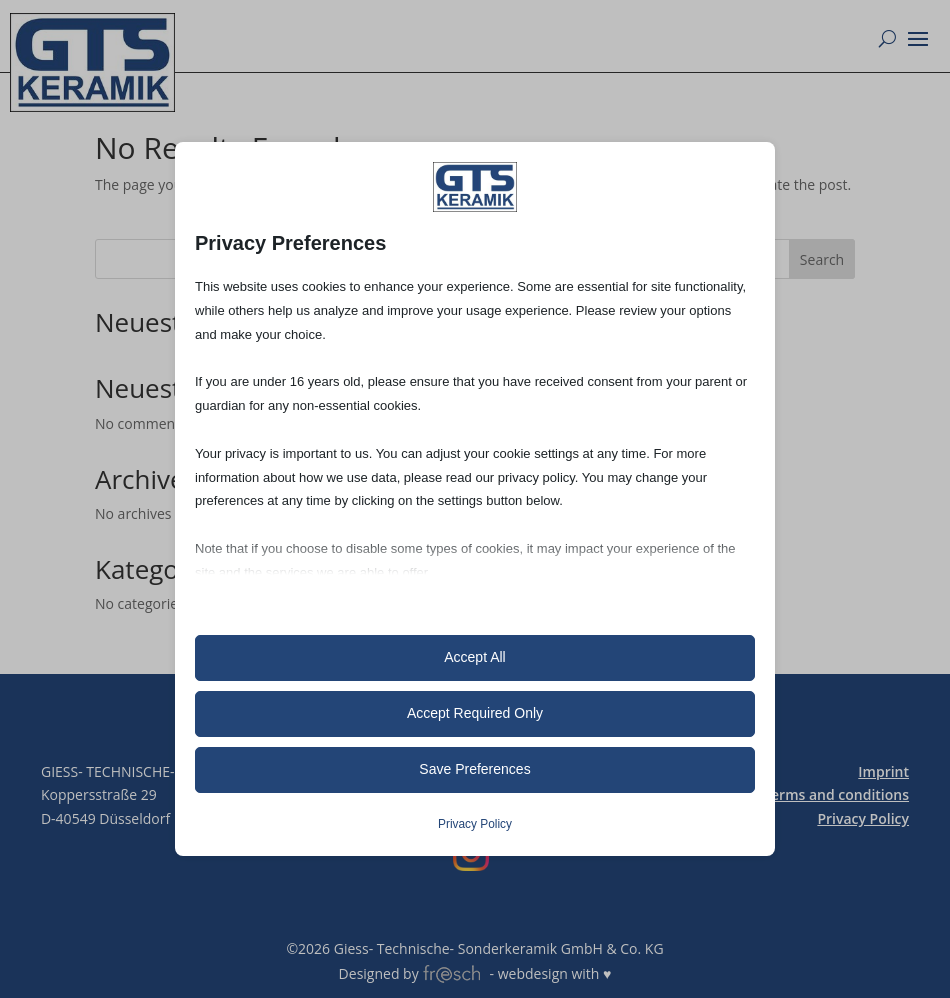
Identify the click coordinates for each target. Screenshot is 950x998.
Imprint (883, 771)
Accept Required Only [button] (475, 713)
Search (822, 259)
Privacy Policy (863, 818)
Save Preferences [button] (474, 769)
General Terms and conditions (807, 794)
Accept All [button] (474, 657)
